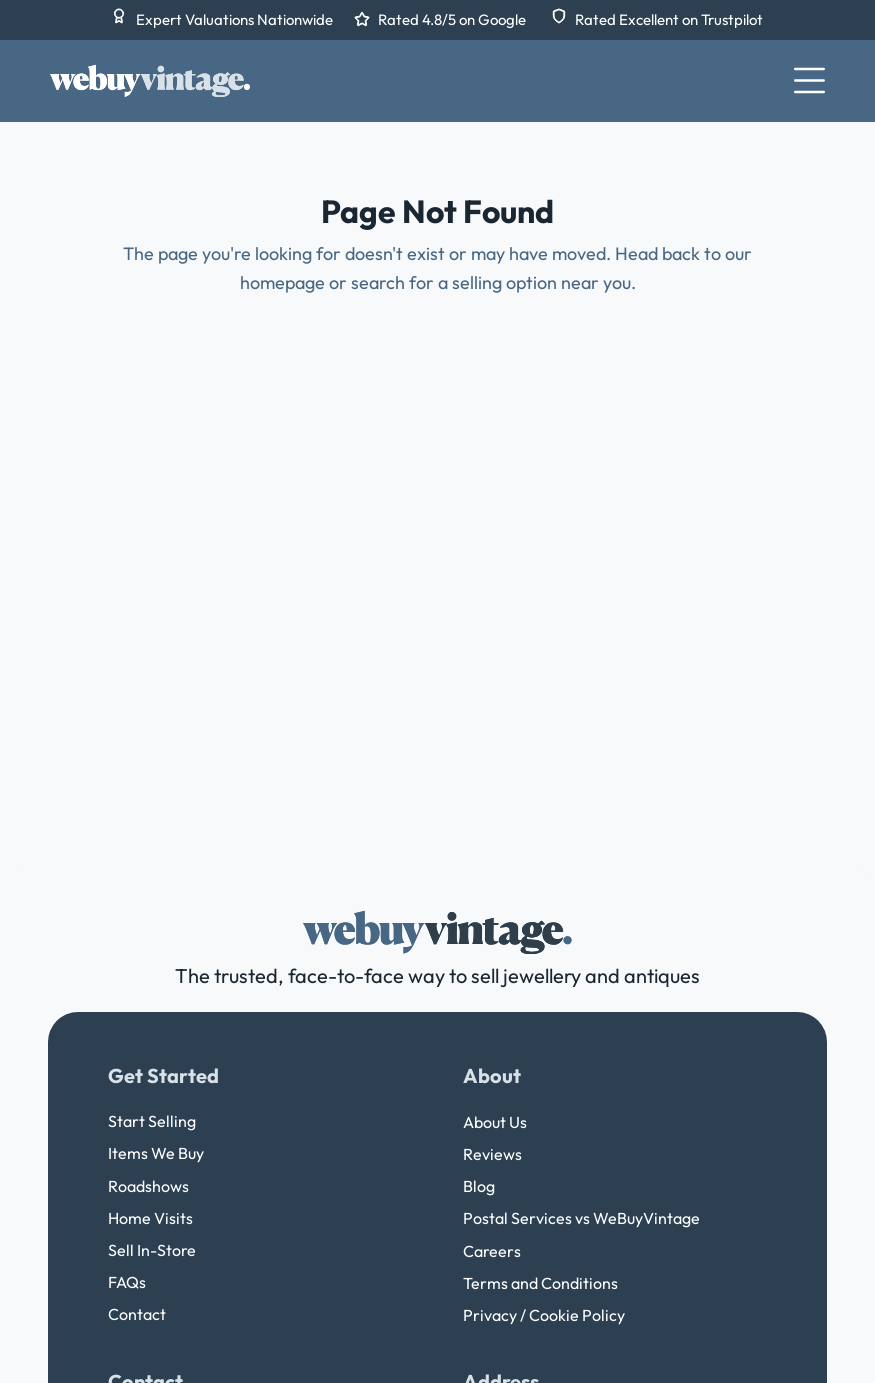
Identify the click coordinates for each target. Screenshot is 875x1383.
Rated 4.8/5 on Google (453, 19)
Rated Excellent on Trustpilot (669, 19)
